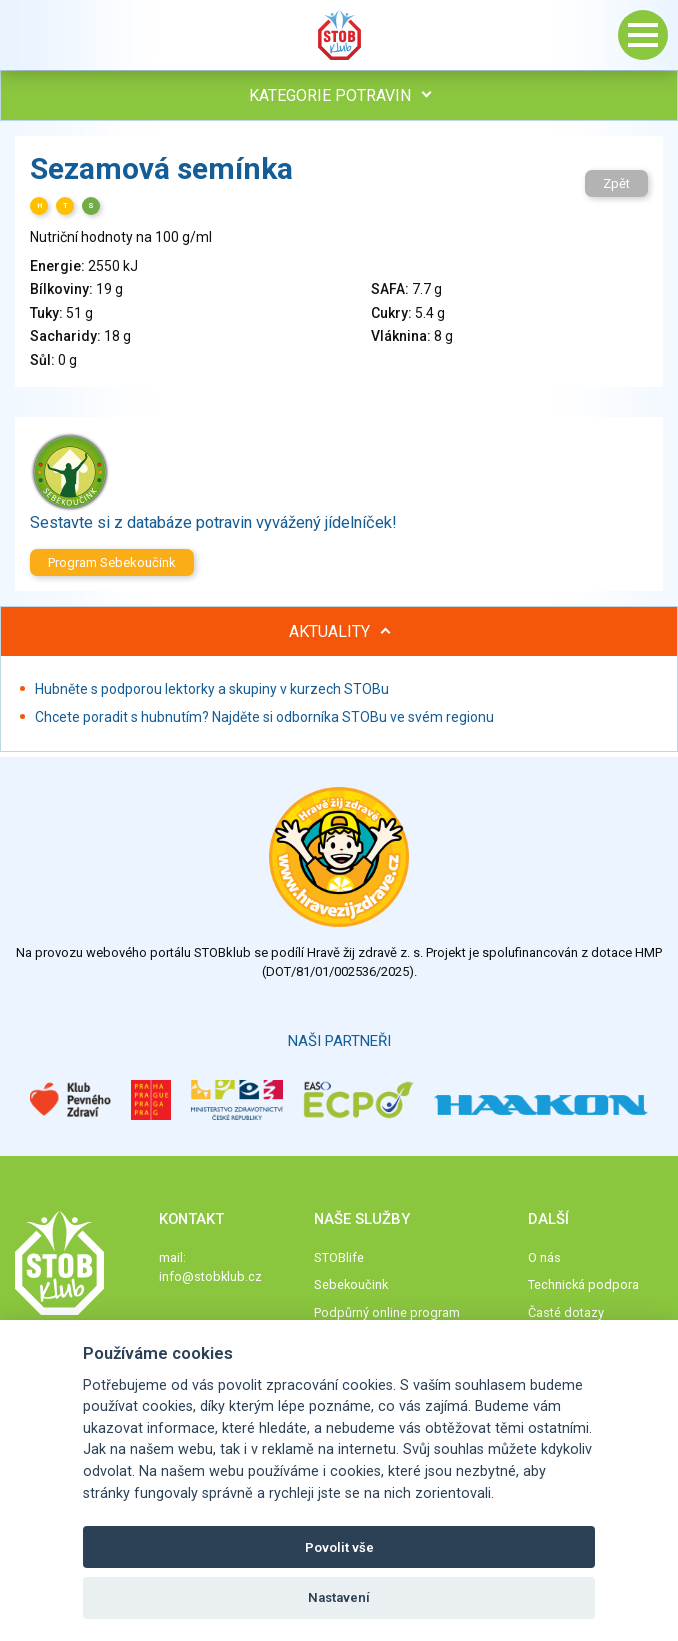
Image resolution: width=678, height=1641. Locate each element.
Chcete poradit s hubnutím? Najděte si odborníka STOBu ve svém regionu (264, 717)
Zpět (616, 183)
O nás (544, 1257)
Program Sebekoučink (112, 562)
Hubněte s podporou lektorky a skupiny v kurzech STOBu (212, 689)
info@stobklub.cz (210, 1276)
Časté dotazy (566, 1312)
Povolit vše (339, 1547)
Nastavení (339, 1597)
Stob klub (339, 35)
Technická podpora (583, 1284)
